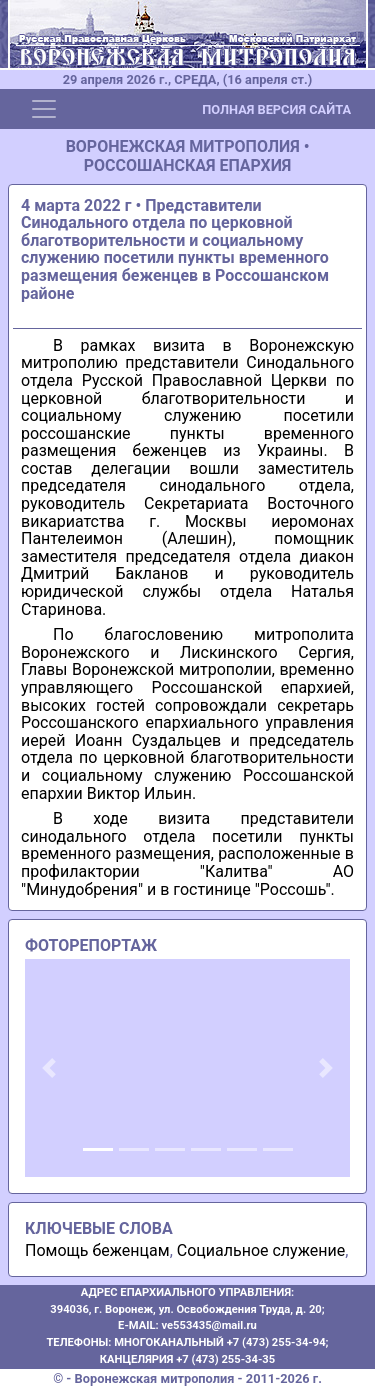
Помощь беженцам (97, 1250)
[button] (49, 1068)
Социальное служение (261, 1250)
